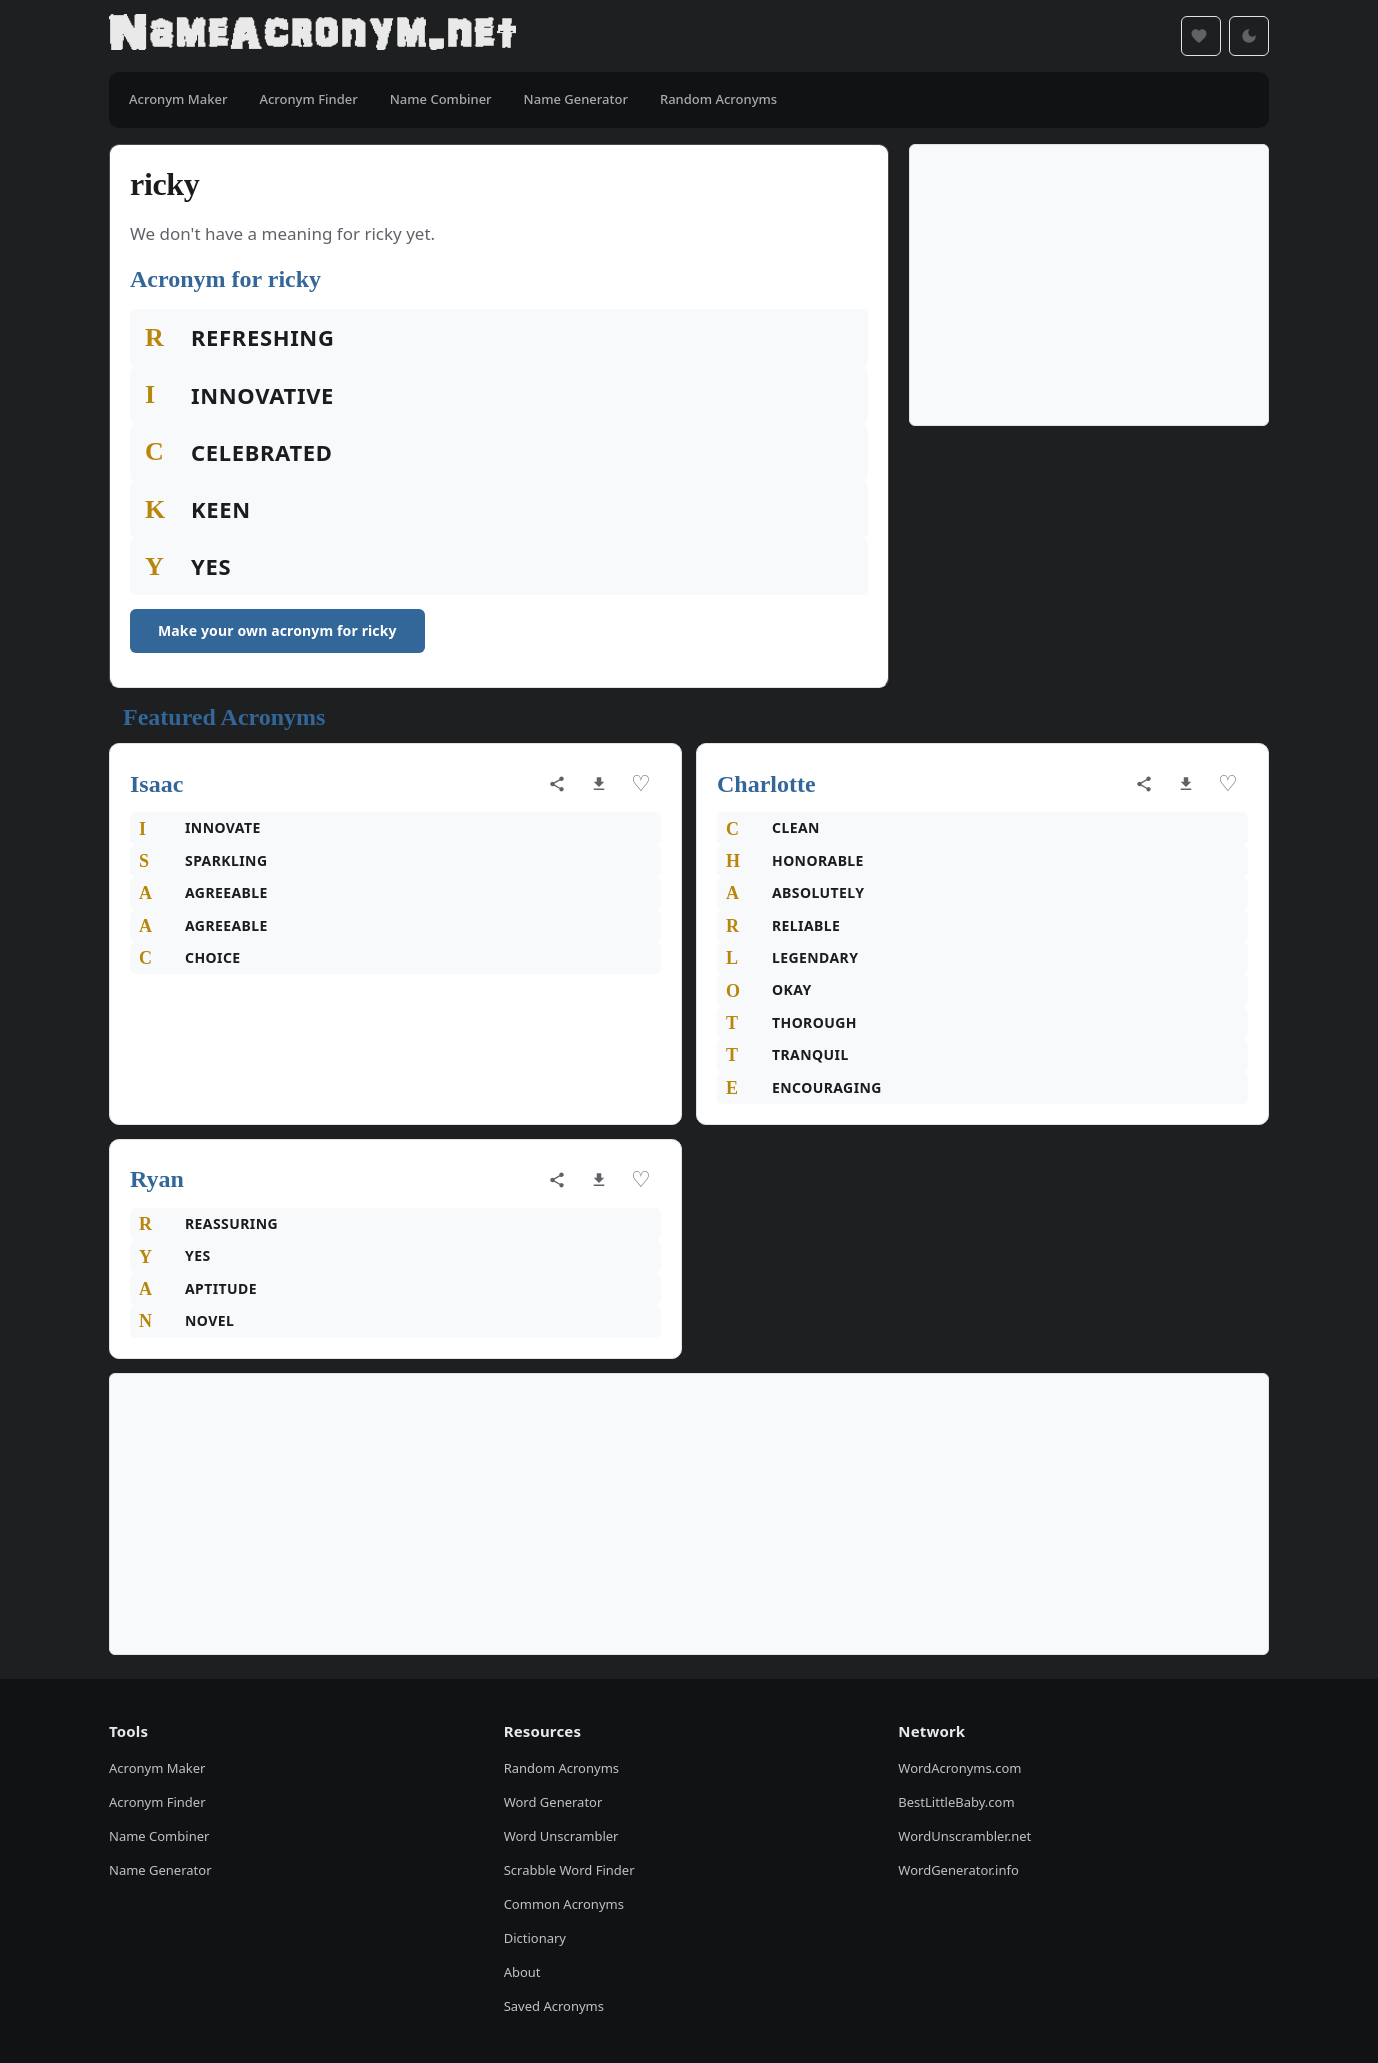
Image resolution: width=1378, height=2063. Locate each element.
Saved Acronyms (554, 2006)
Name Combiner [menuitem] (441, 99)
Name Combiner (159, 1836)
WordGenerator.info (958, 1870)
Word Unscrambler (561, 1836)
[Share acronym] (557, 784)
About (522, 1972)
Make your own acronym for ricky (277, 630)
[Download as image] (599, 784)
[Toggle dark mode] (1249, 36)
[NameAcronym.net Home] (312, 36)
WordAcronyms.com (959, 1768)
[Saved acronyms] (1201, 36)
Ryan (157, 1179)
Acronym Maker (157, 1768)
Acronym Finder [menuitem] (308, 99)
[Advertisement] (1089, 285)
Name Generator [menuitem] (576, 99)
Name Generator (160, 1870)
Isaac (156, 784)
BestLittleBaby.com (956, 1802)
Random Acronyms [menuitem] (718, 99)
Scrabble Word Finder (569, 1870)
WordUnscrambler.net (964, 1836)
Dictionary (535, 1938)
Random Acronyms (561, 1768)
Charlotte (766, 784)
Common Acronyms (564, 1904)
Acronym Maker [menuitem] (178, 99)
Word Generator (553, 1802)
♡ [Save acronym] (641, 783)
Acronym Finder (157, 1802)
